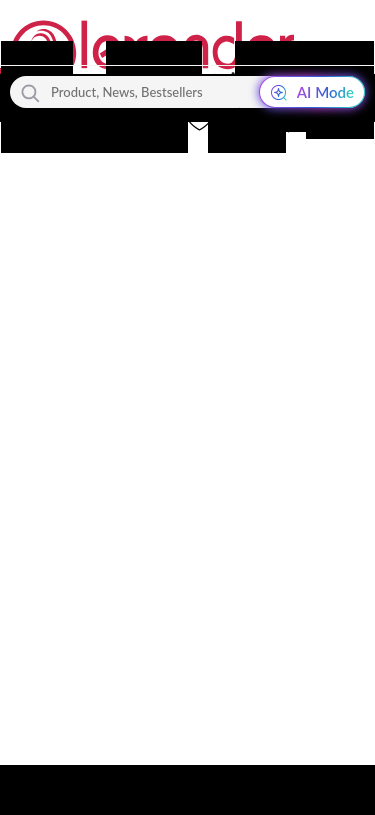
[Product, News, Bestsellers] (187, 92)
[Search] (30, 92)
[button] (239, 121)
